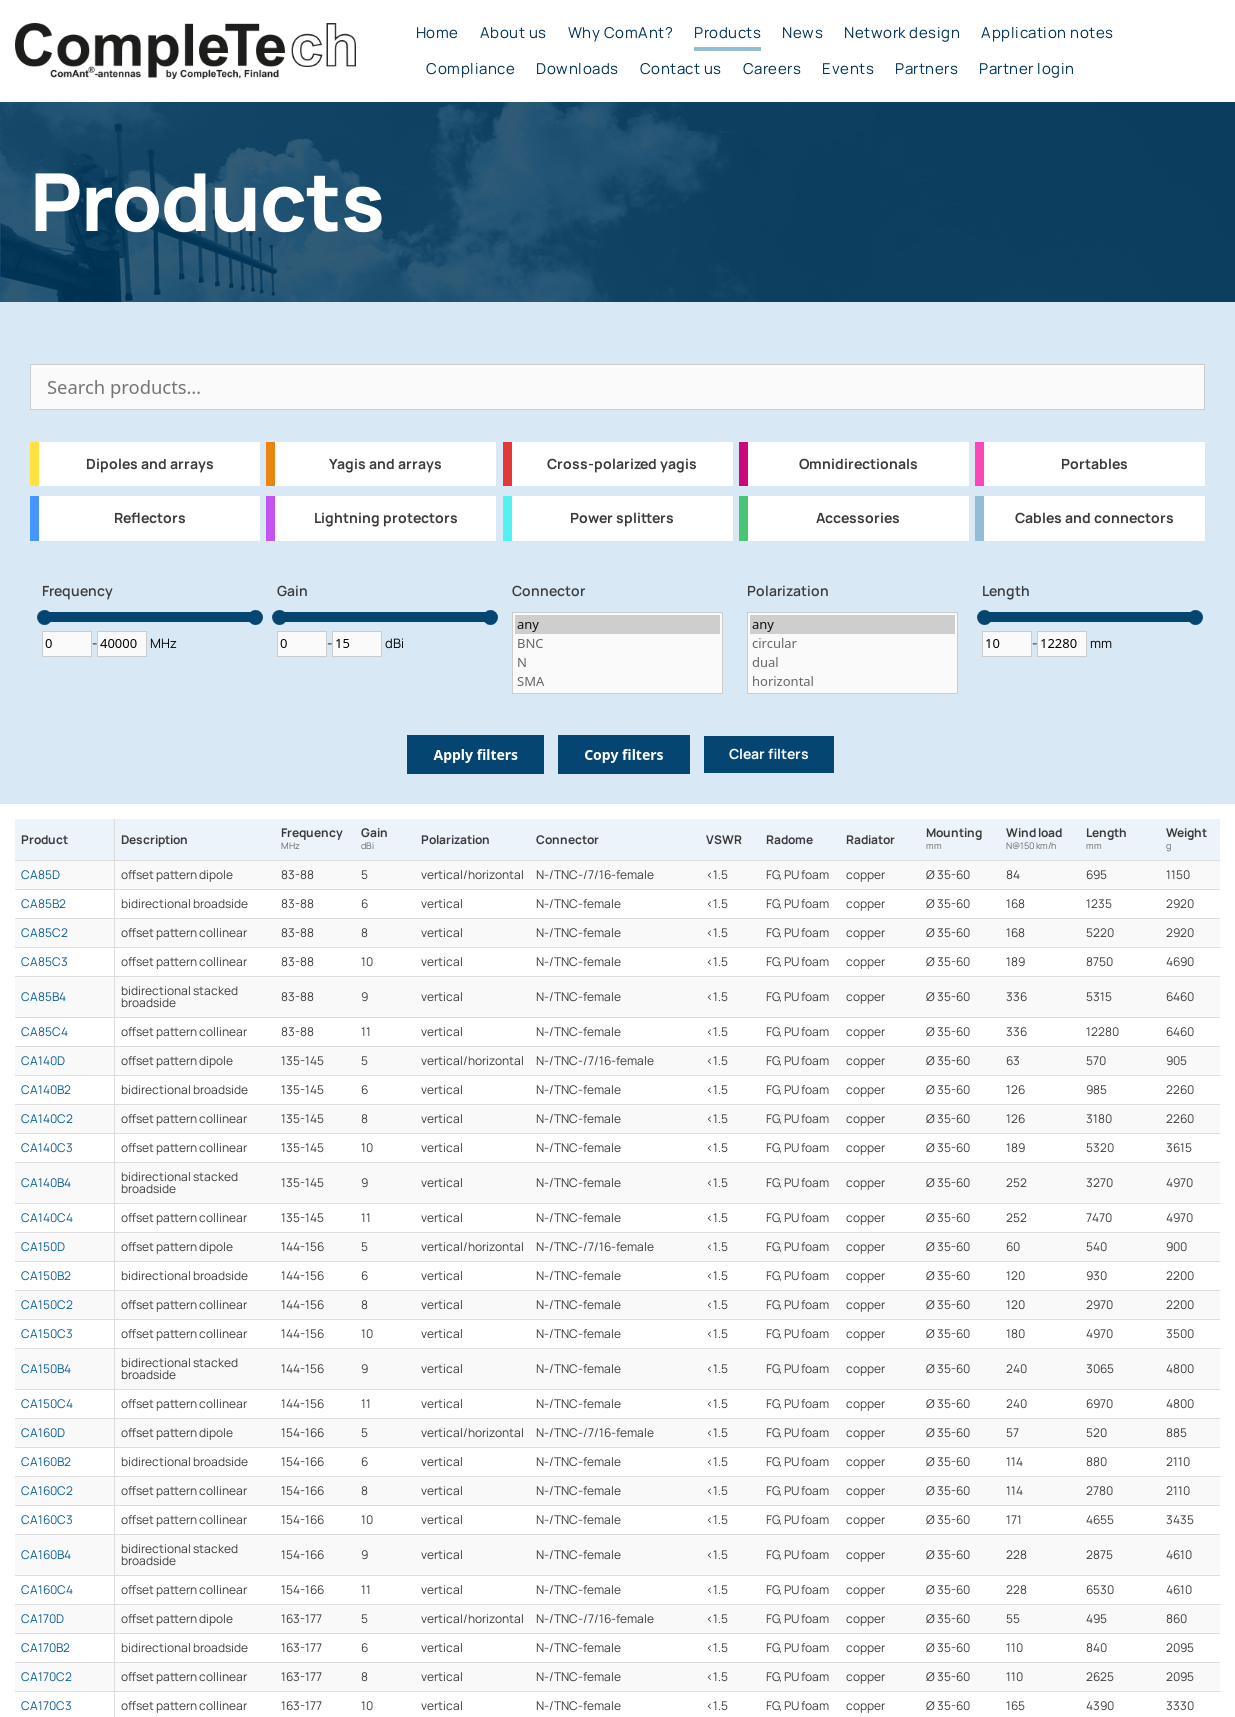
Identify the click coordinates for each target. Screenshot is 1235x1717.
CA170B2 (45, 1648)
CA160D (43, 1433)
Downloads (577, 69)
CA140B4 (46, 1183)
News (802, 33)
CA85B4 (43, 997)
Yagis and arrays (385, 464)
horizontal (852, 681)
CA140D (43, 1061)
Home (437, 33)
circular (852, 643)
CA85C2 (44, 933)
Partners (926, 69)
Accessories (858, 518)
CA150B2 (46, 1276)
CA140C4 (47, 1218)
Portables (1094, 464)
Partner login (1027, 69)
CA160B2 (46, 1462)
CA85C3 (44, 962)
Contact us (681, 69)
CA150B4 (46, 1369)
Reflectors (150, 518)
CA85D (40, 875)
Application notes (1047, 33)
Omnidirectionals (858, 464)
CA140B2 (46, 1090)
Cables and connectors (1094, 518)
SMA (617, 681)
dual (852, 662)
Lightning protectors (386, 518)
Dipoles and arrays (150, 464)
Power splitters (622, 518)
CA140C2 (47, 1119)
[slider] (44, 617)
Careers (772, 69)
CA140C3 (47, 1148)
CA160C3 (47, 1520)
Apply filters (475, 754)
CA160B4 (46, 1555)
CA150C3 (47, 1334)
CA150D (43, 1247)
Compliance (470, 69)
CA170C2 (46, 1677)
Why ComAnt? (621, 33)
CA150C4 (47, 1404)
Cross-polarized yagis (622, 464)
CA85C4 (44, 1032)
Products (727, 33)
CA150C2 (47, 1305)
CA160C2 (47, 1491)
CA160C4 (47, 1590)
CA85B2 (43, 904)
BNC (617, 643)
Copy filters (623, 754)
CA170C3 (46, 1706)
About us (513, 33)
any (617, 624)
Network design (902, 33)
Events (848, 69)
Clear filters (769, 754)
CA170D (42, 1619)
